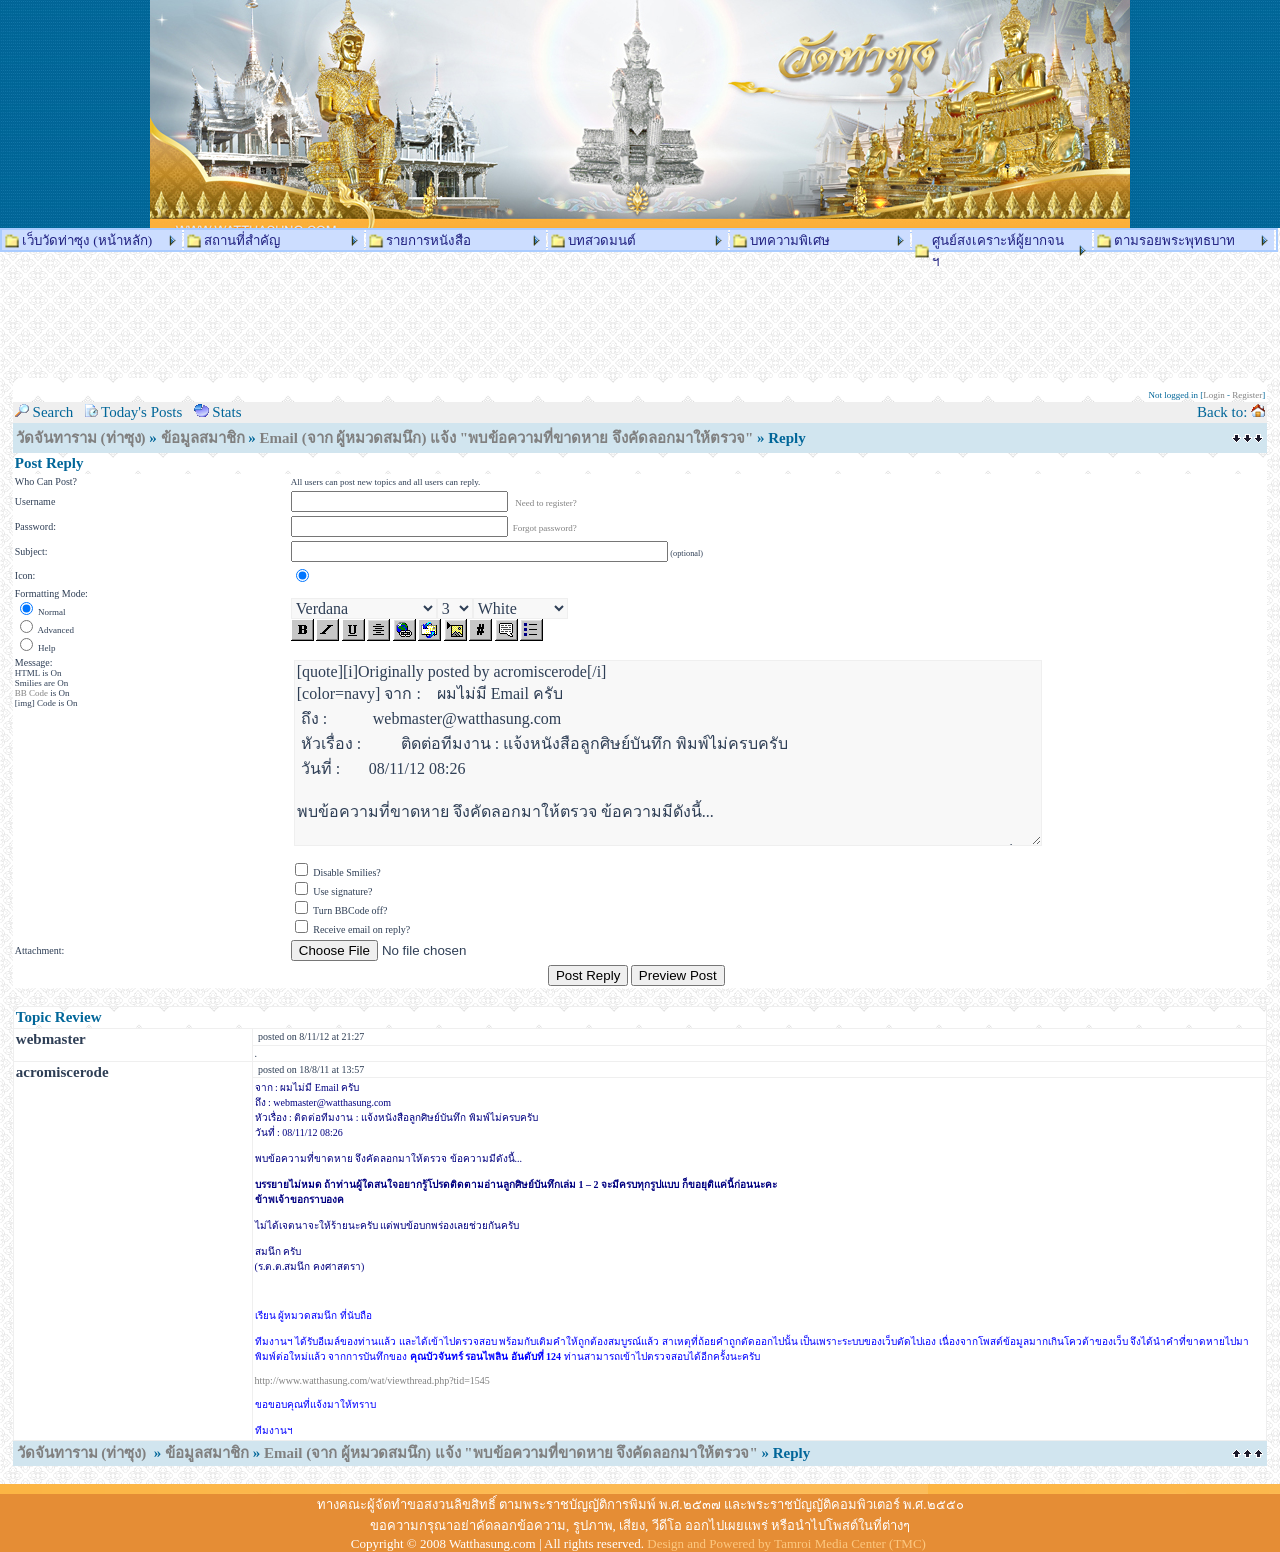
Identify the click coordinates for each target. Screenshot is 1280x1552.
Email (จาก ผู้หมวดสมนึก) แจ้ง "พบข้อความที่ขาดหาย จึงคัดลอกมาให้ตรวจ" (507, 438)
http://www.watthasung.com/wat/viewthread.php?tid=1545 (372, 1380)
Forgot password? (545, 528)
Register (1247, 395)
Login (1214, 395)
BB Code (31, 693)
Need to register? (545, 503)
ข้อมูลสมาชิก (203, 438)
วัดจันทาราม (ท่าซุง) (81, 438)
